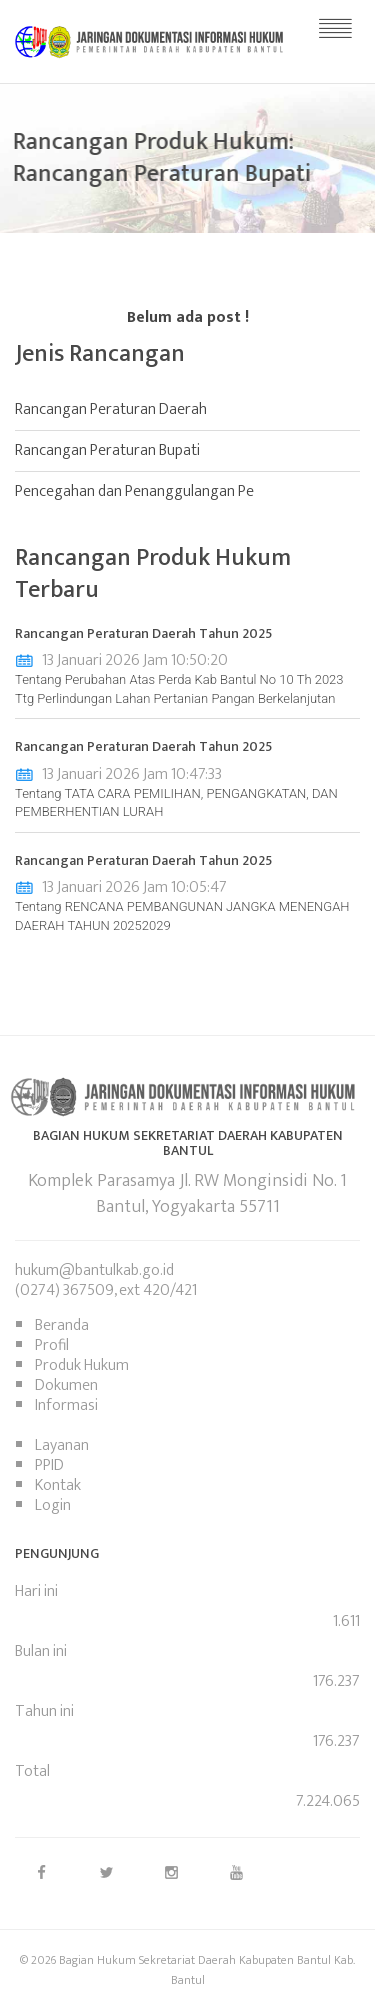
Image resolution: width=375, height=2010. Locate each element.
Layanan (62, 1445)
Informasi (66, 1405)
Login (53, 1505)
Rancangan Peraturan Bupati (107, 450)
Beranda (62, 1325)
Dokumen (66, 1385)
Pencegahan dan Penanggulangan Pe (134, 491)
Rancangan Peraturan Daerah (111, 409)
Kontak (58, 1485)
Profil (52, 1345)
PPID (49, 1465)
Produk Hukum (82, 1365)
